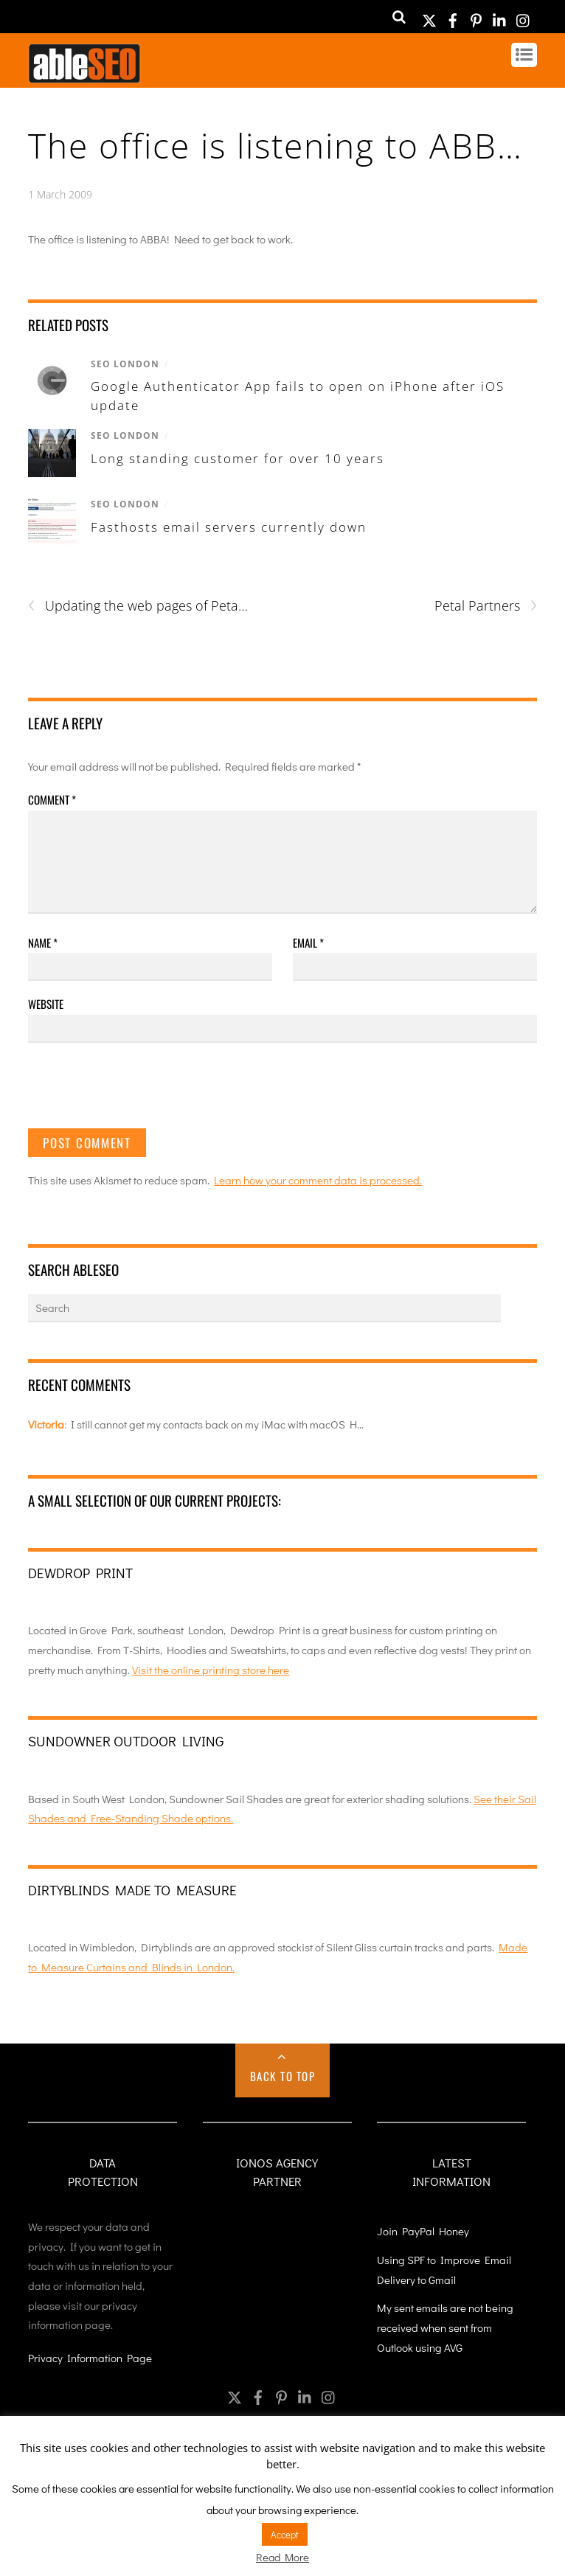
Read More (282, 2556)
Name (43, 942)
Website (45, 1004)
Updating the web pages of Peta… (138, 606)
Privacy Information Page (90, 2357)
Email (308, 942)
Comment (52, 799)
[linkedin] (500, 16)
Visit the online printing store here (210, 1669)
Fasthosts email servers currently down (229, 526)
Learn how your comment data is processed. (318, 1180)
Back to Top (283, 2076)
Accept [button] (285, 2534)
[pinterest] (476, 16)
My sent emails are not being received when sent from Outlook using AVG (445, 2327)
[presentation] (140, 1092)
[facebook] (453, 16)
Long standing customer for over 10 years (237, 458)
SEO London (125, 364)
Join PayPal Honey (423, 2230)
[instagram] (523, 16)
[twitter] (429, 16)
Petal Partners (485, 606)
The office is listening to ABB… (275, 145)
